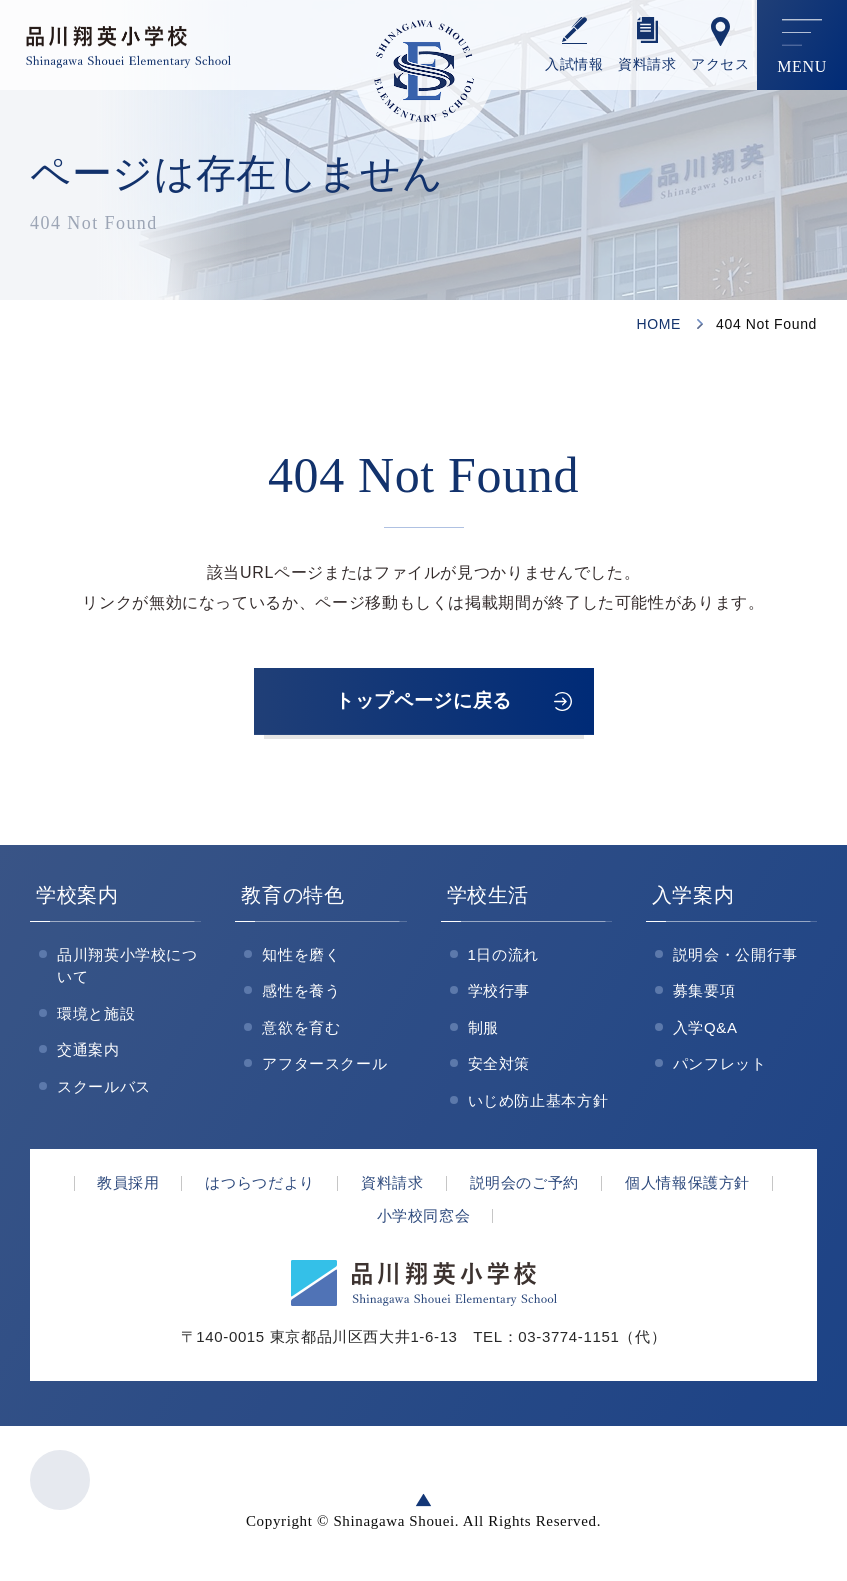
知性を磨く (301, 957)
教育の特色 (292, 898)
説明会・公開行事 (735, 957)
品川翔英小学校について (127, 969)
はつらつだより (259, 1186)
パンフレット (720, 1067)
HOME (658, 324)
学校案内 (77, 898)
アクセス (720, 64)
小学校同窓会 (424, 1218)
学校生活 (488, 898)
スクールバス (104, 1089)
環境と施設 (96, 1016)
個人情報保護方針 (687, 1186)
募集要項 (704, 994)
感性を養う (301, 994)
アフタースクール (324, 1067)
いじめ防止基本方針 (538, 1103)
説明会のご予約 (524, 1186)
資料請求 (647, 64)
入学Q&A (705, 1030)
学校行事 (499, 994)
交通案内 (88, 1053)
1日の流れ (504, 957)
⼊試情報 (574, 64)
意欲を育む (301, 1030)
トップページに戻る (424, 703)
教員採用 (128, 1186)
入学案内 (693, 898)
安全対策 (499, 1067)
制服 (483, 1030)
